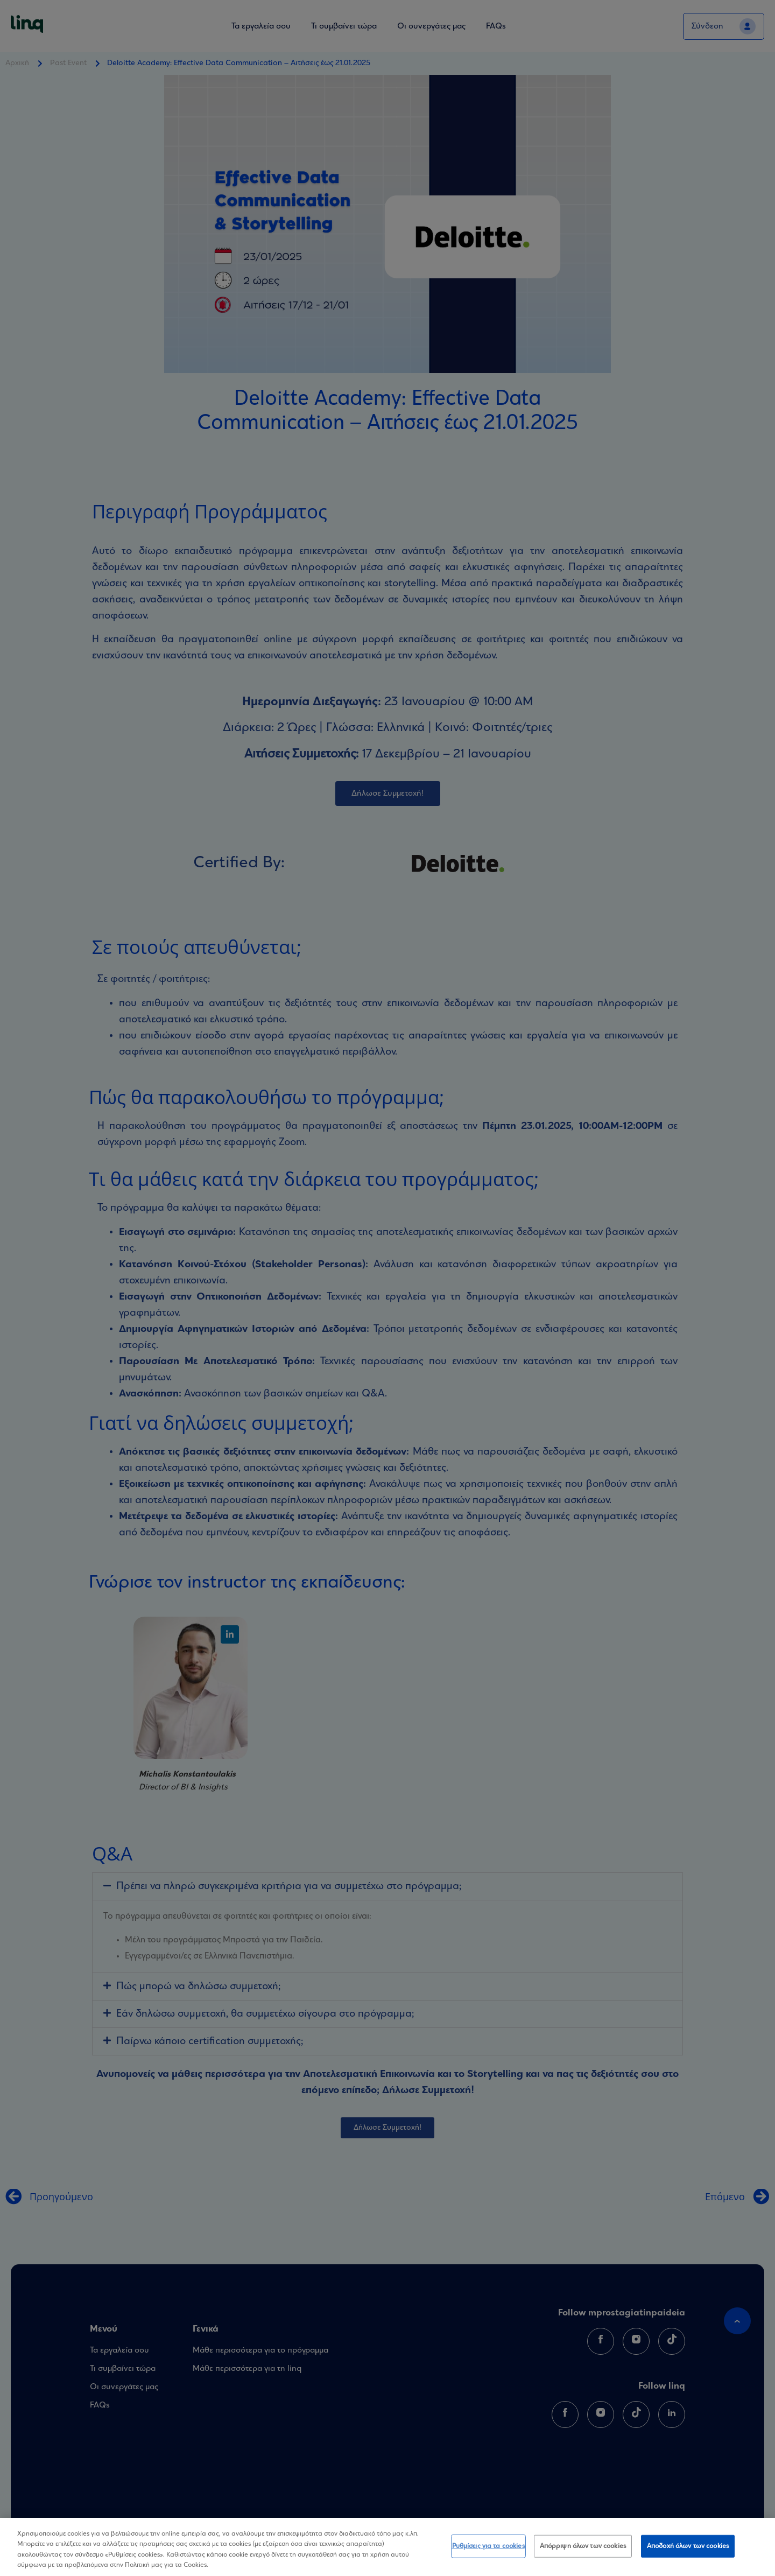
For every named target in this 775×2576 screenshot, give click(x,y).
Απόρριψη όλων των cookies (583, 2546)
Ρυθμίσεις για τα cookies (488, 2546)
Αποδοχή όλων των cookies (688, 2546)
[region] (387, 2547)
